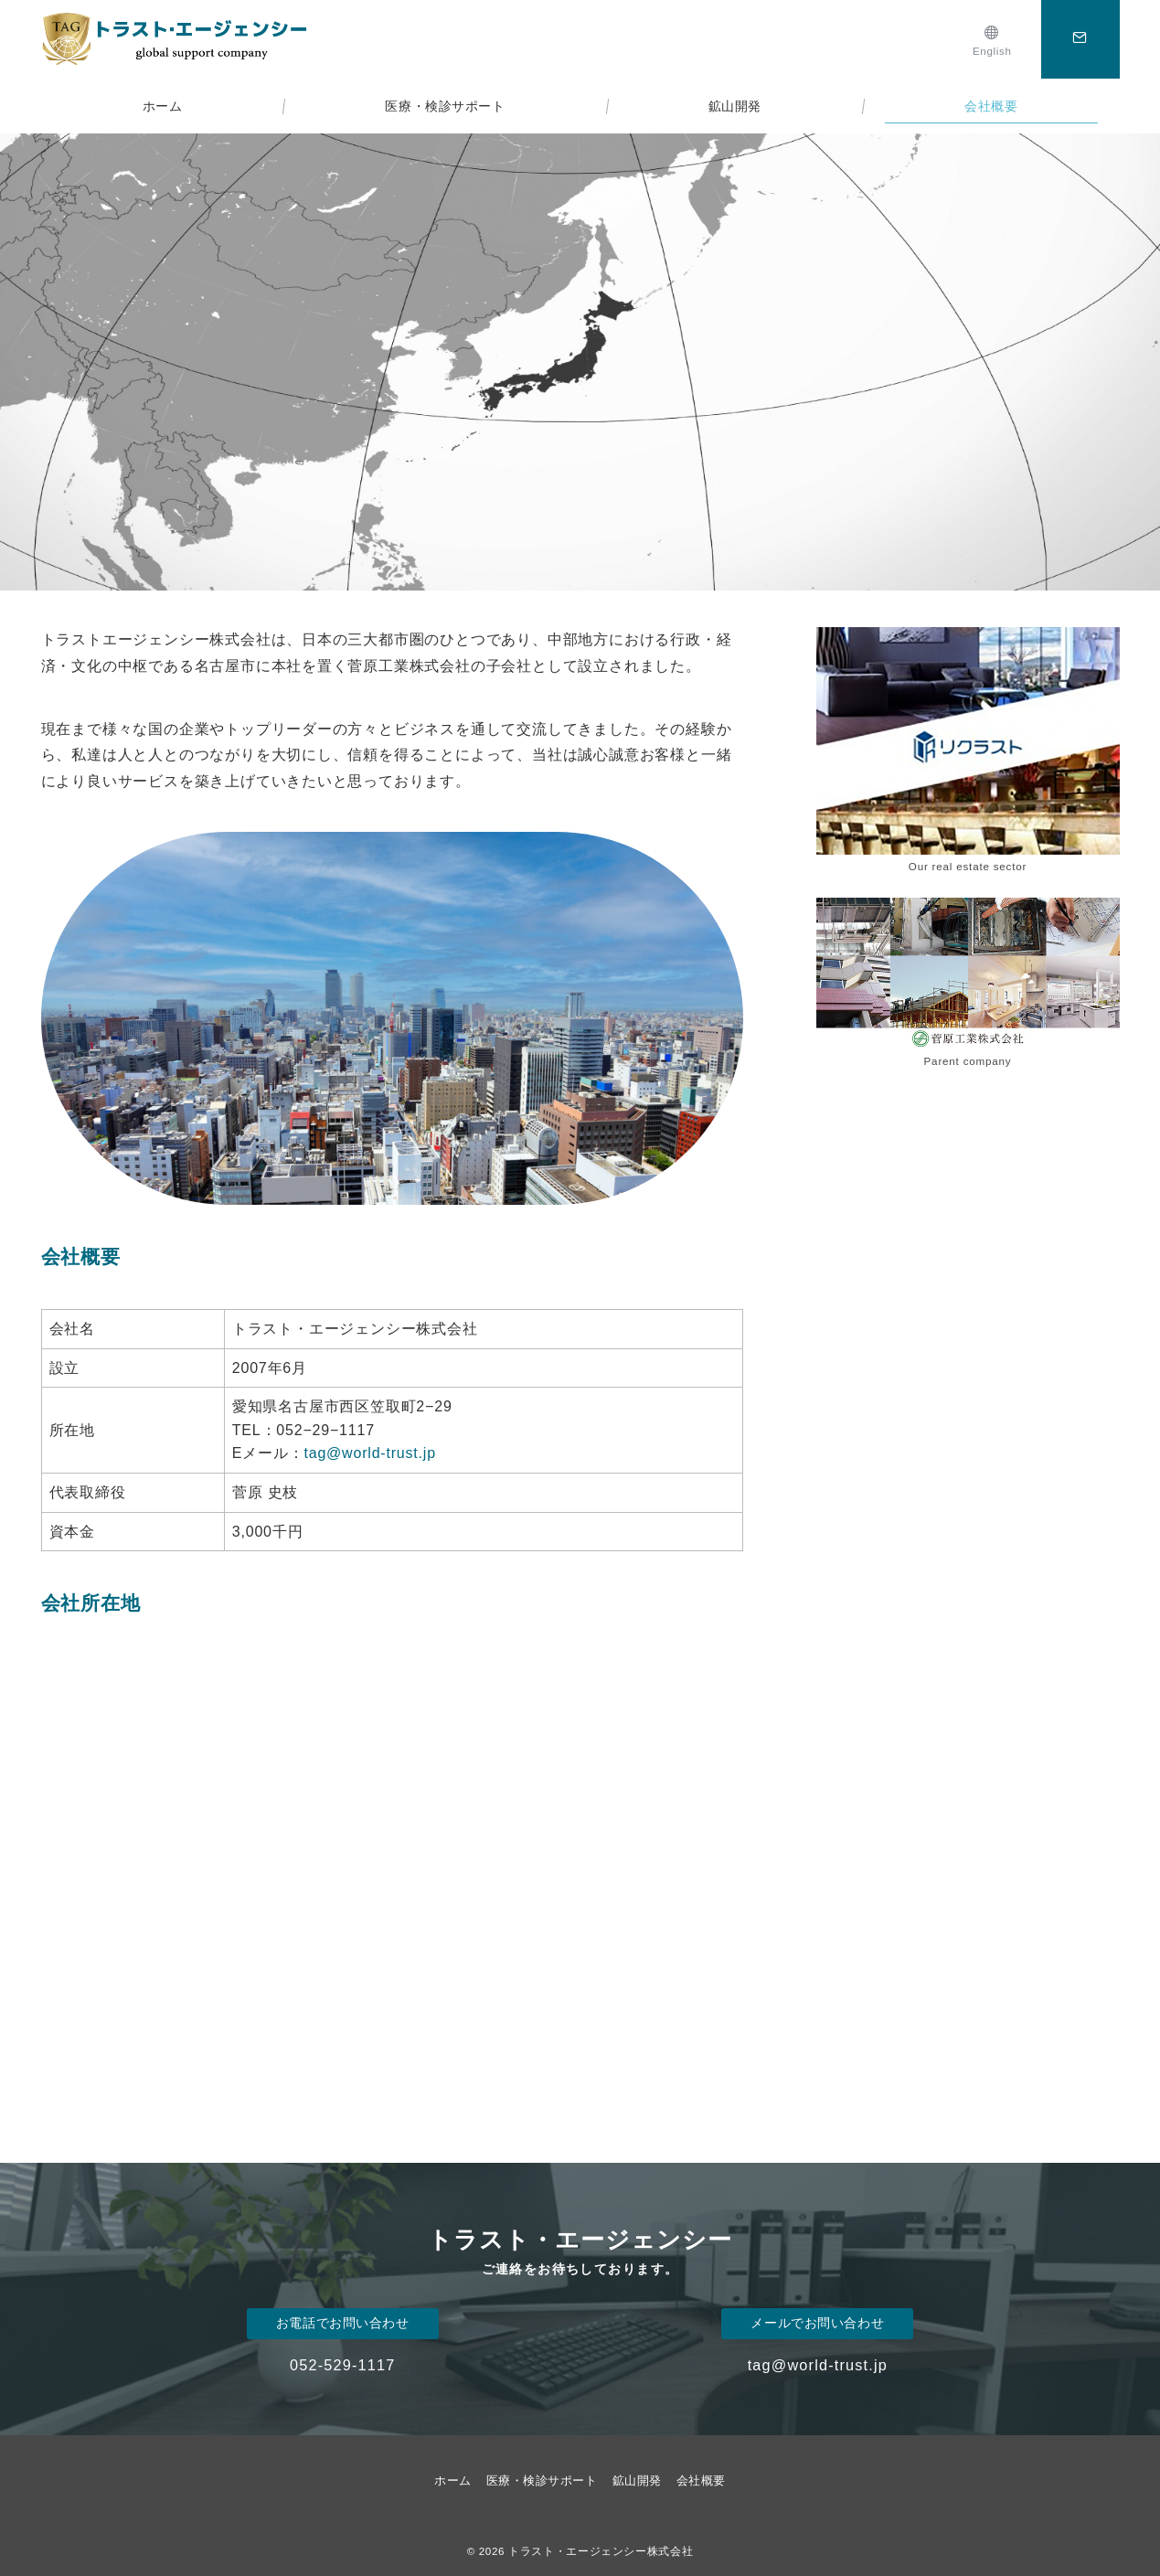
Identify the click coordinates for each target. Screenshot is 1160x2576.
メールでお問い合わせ (817, 2322)
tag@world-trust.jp (369, 1453)
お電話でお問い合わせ (343, 2322)
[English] (992, 39)
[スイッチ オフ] (1080, 39)
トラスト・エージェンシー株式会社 (600, 2551)
